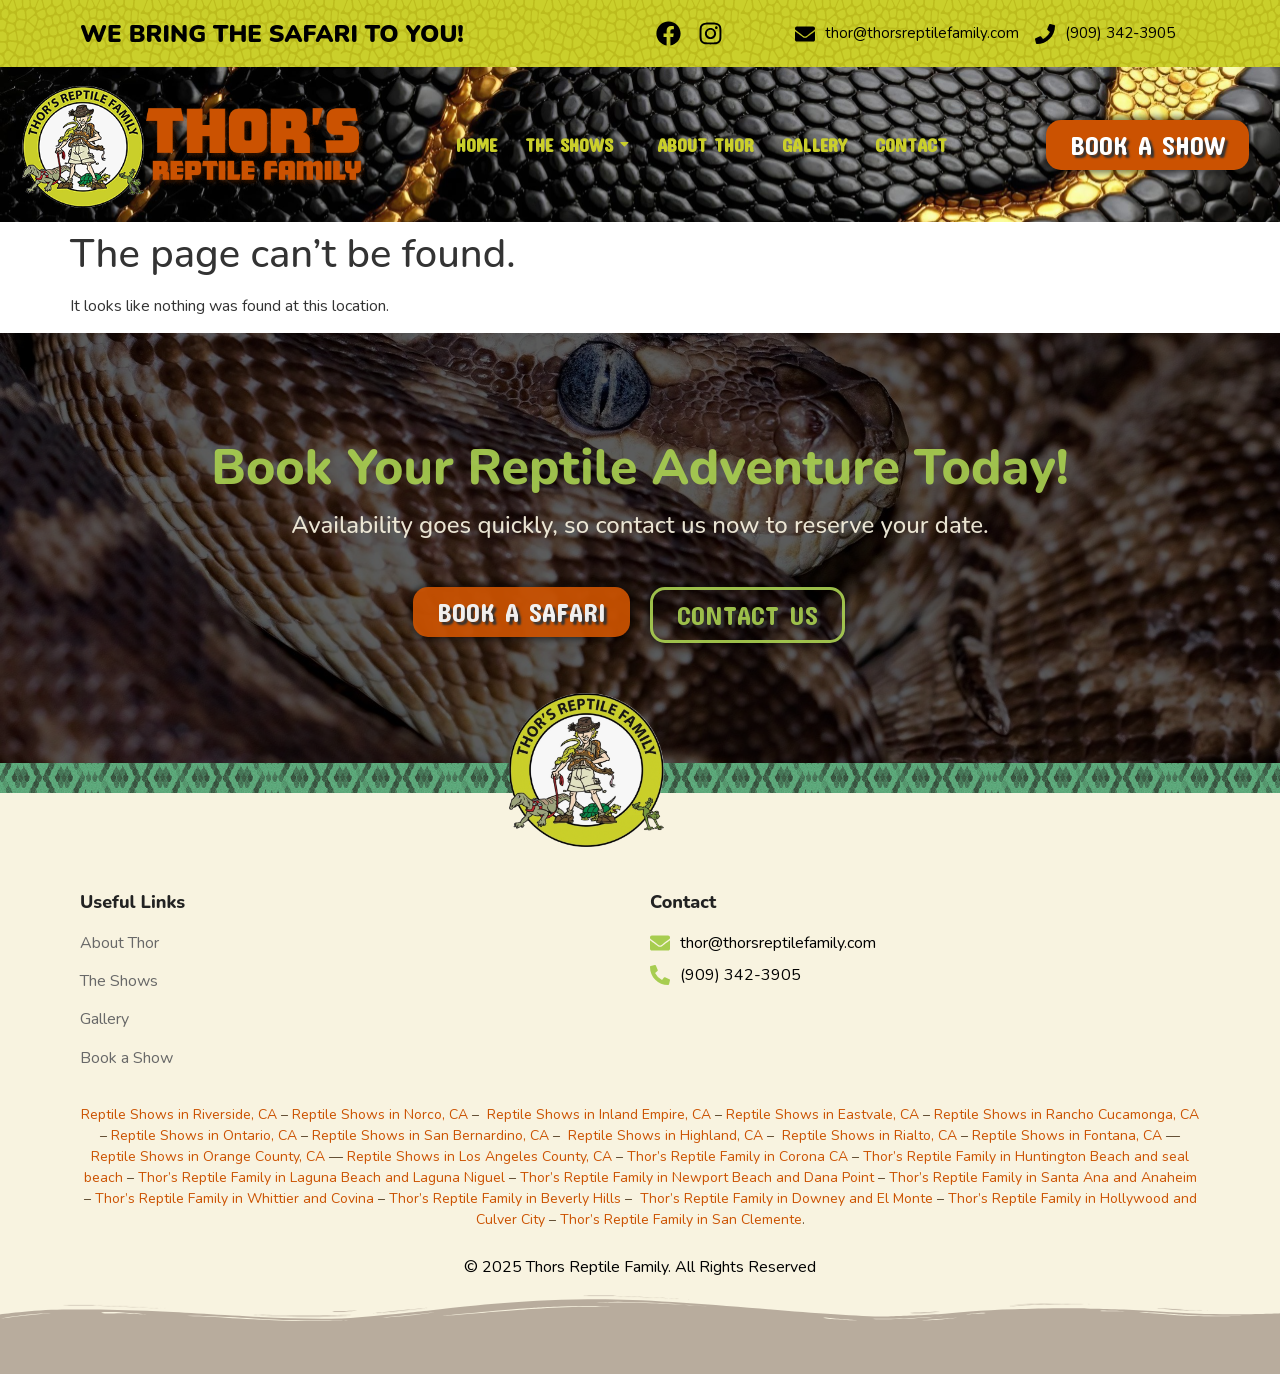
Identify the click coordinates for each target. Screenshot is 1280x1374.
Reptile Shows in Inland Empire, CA (599, 1114)
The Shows (119, 981)
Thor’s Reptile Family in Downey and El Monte (786, 1198)
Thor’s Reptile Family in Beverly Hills (505, 1198)
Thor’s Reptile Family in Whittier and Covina (234, 1198)
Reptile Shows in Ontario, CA (204, 1135)
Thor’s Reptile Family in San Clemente (681, 1219)
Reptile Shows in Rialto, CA (869, 1135)
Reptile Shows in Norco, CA (380, 1114)
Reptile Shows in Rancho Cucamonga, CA (1066, 1114)
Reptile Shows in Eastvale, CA (822, 1114)
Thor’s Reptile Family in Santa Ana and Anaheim (1043, 1177)
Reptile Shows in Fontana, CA (1067, 1135)
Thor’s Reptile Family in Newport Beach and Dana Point (697, 1177)
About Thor (119, 943)
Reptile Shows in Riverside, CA (179, 1114)
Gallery (104, 1019)
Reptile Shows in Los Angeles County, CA (479, 1156)
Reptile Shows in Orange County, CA (210, 1156)
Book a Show (126, 1058)
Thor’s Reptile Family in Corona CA (737, 1156)
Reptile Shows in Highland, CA (665, 1135)
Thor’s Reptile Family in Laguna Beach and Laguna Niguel (321, 1177)
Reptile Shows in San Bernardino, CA (430, 1135)
